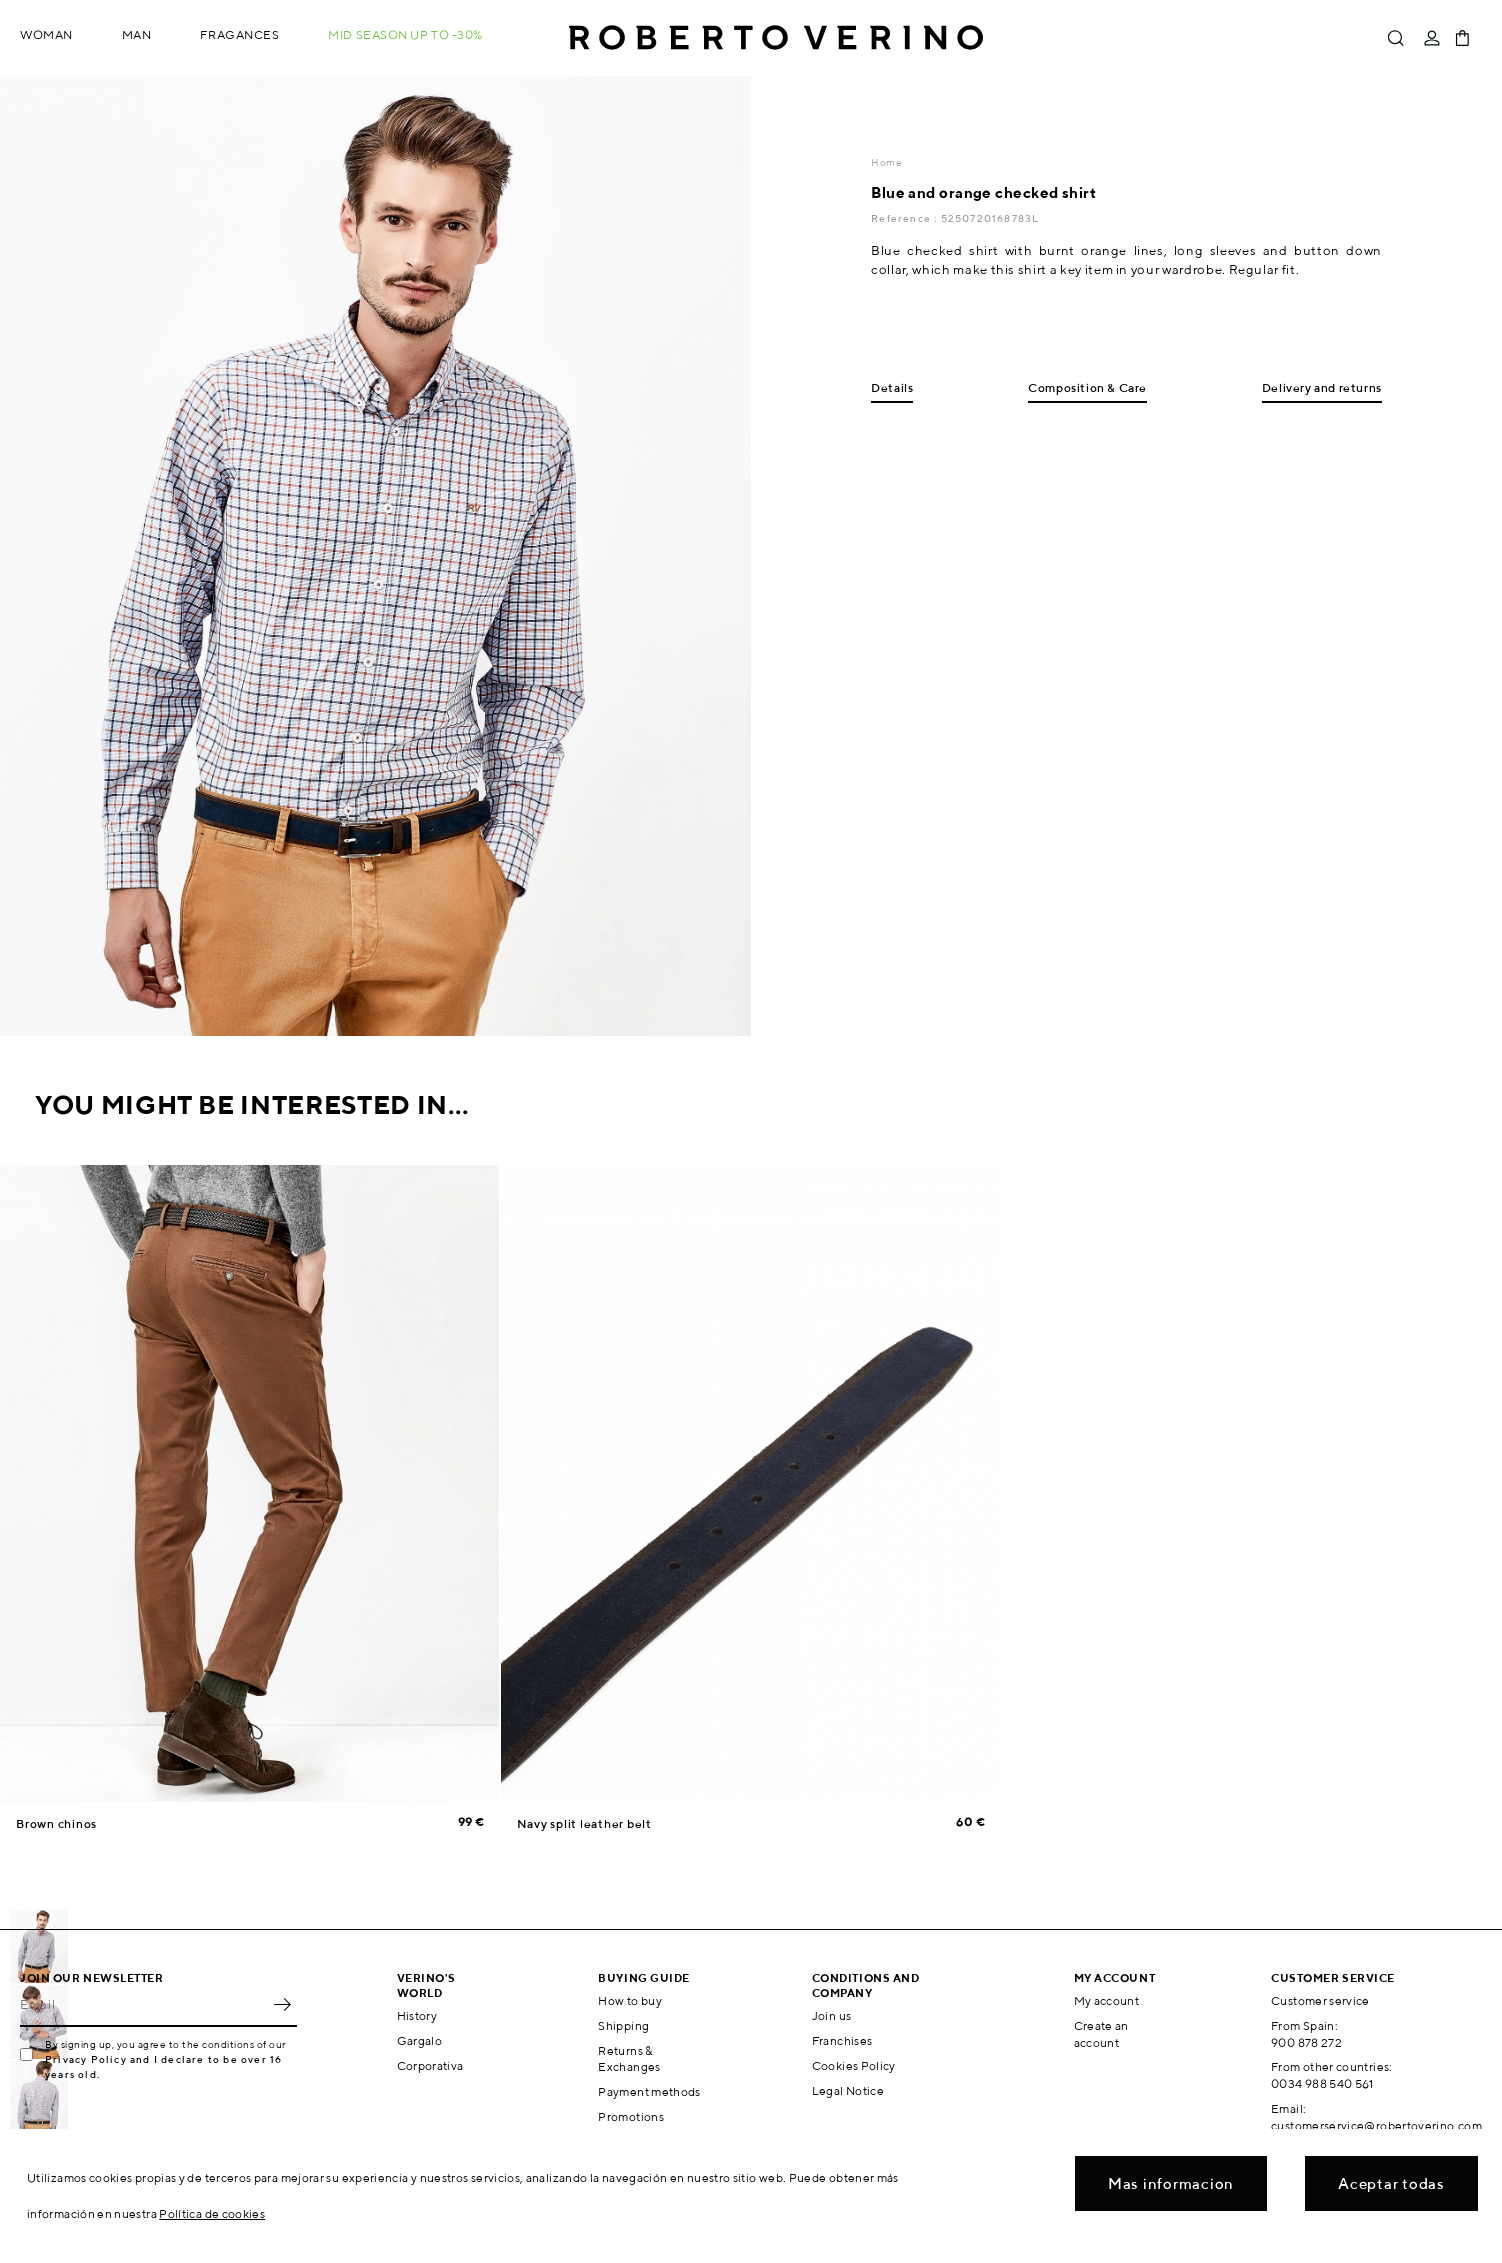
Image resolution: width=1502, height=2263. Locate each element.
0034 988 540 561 (1322, 2083)
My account (1107, 2000)
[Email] (143, 2005)
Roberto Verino (776, 38)
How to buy (630, 2000)
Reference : (905, 218)
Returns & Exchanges (629, 2059)
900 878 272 (1306, 2042)
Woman (46, 34)
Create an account (1101, 2034)
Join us (832, 2015)
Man (137, 34)
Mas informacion (1171, 2183)
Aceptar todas (1391, 2183)
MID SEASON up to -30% (405, 34)
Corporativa (430, 2065)
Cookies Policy (854, 2065)
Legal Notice (848, 2090)
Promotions (631, 2116)
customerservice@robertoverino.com (1376, 2125)
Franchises (842, 2040)
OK (282, 2005)
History (417, 2015)
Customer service (1320, 2000)
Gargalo (420, 2040)
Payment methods (649, 2091)
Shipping (623, 2025)
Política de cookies (212, 2213)
